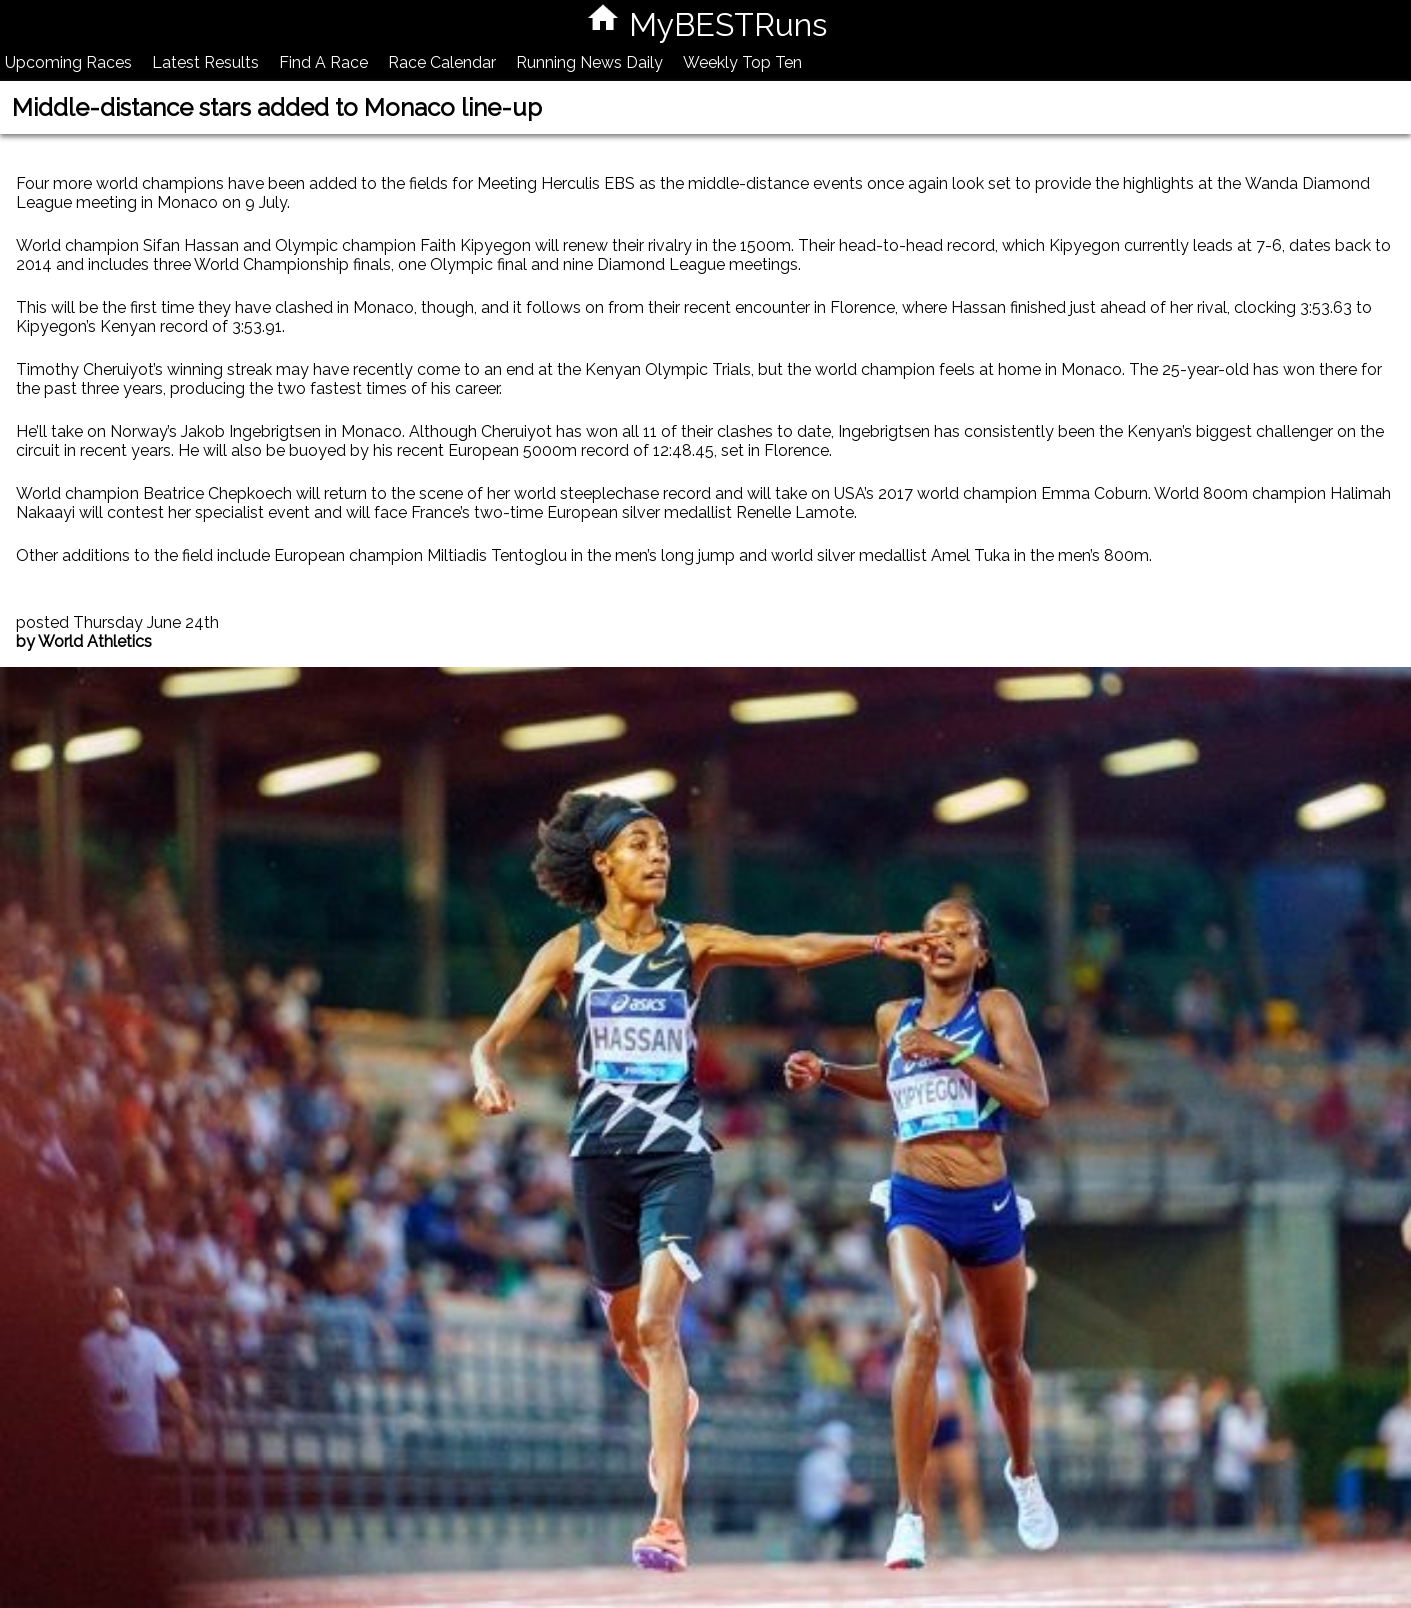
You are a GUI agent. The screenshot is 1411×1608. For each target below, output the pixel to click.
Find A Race (323, 62)
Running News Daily (589, 62)
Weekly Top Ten (742, 62)
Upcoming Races (68, 62)
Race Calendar (442, 62)
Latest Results (205, 62)
